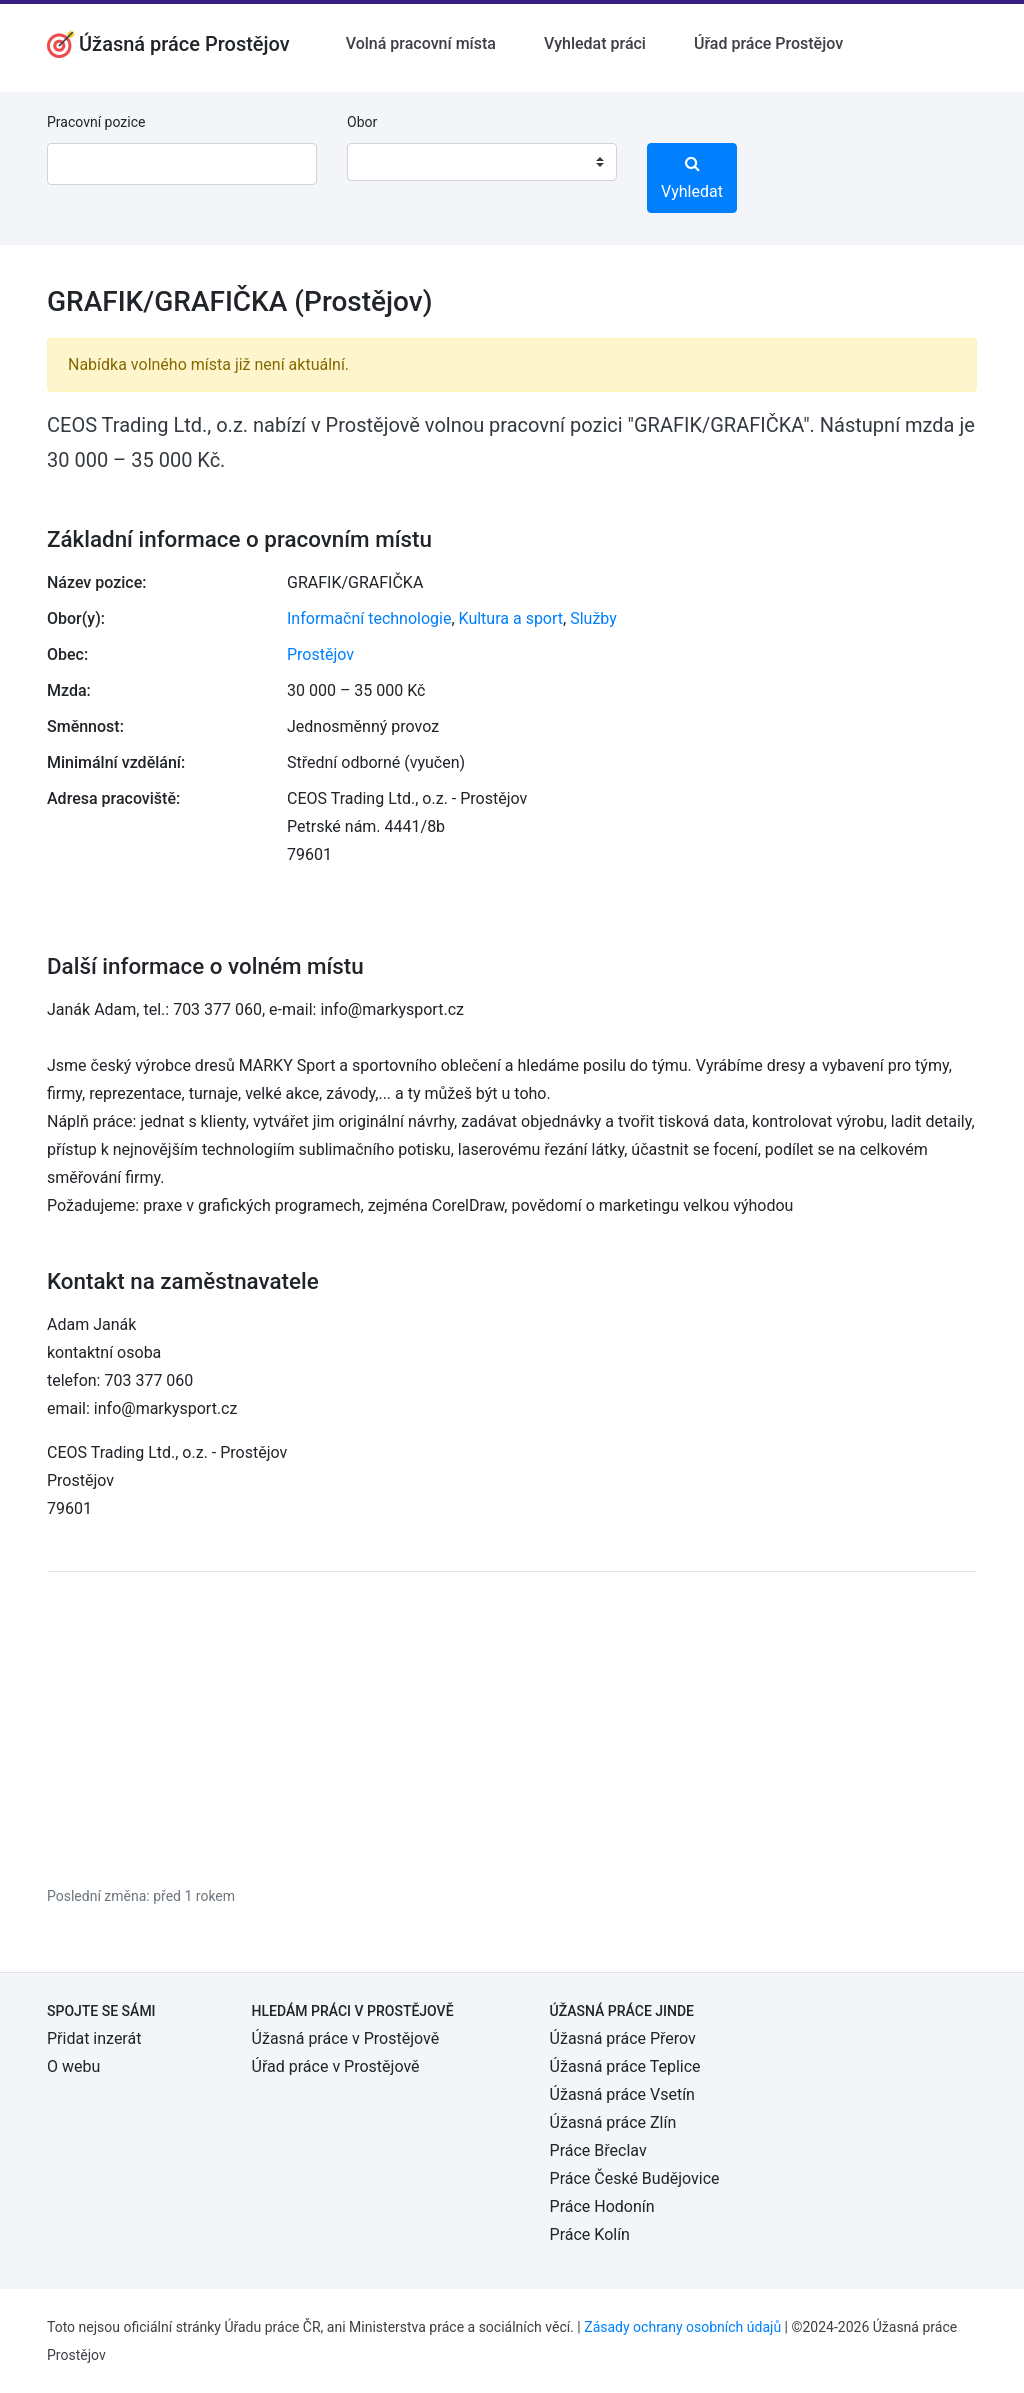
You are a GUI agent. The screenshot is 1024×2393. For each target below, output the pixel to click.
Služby (593, 618)
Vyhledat (692, 178)
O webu (73, 2066)
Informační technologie (369, 618)
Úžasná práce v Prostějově (346, 2038)
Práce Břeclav (598, 2150)
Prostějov (320, 654)
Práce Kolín (590, 2234)
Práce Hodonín (602, 2206)
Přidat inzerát (94, 2038)
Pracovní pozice (96, 122)
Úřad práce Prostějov (768, 43)
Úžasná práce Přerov (623, 2038)
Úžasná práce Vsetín (622, 2094)
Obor (362, 122)
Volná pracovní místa (421, 43)
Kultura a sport (511, 618)
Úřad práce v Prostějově (336, 2066)
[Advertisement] (512, 1728)
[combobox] (482, 162)
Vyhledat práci (595, 43)
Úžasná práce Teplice (625, 2066)
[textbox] (388, 162)
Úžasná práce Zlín (613, 2122)
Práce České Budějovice (635, 2178)
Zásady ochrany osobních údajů (682, 2327)
